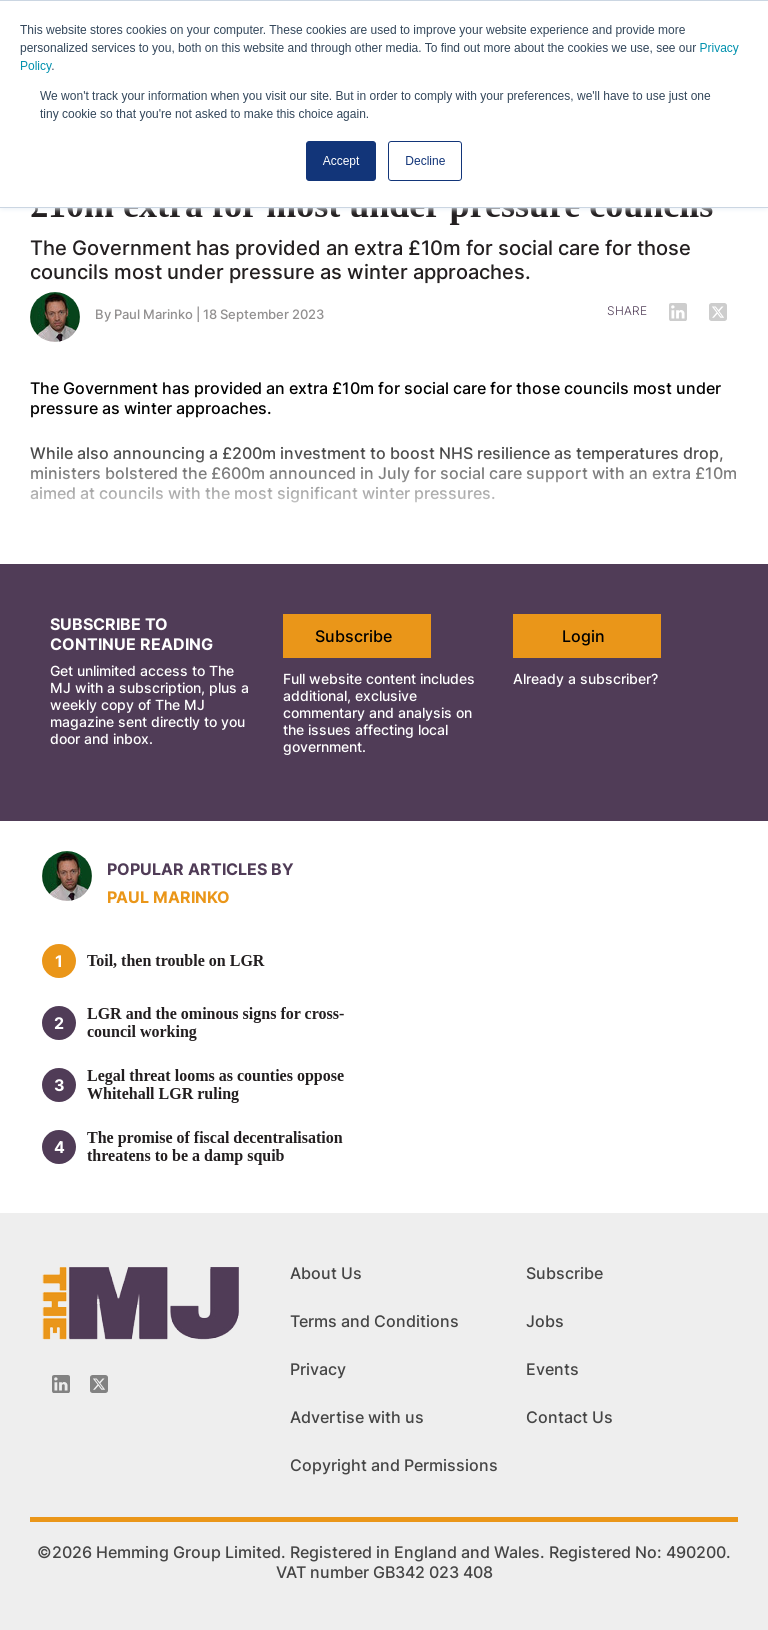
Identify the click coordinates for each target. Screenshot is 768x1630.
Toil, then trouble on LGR (175, 960)
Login (583, 636)
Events (552, 1369)
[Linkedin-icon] (61, 1384)
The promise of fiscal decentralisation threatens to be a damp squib (215, 1146)
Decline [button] (425, 161)
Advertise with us (357, 1417)
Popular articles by (200, 869)
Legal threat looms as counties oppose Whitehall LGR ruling (215, 1084)
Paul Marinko (168, 897)
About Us (326, 1273)
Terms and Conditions (374, 1321)
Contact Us (569, 1417)
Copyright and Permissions (394, 1465)
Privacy (318, 1369)
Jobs (545, 1321)
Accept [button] (341, 161)
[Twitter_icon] (99, 1384)
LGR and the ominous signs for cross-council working (215, 1022)
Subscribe (353, 636)
